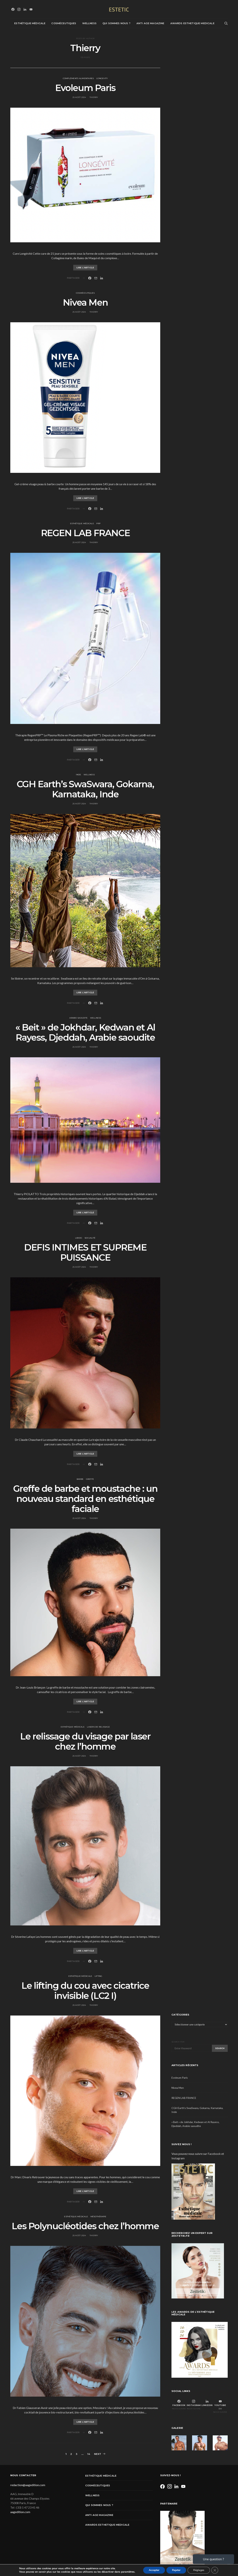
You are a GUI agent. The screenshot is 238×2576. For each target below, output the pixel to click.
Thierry (94, 97)
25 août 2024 (79, 97)
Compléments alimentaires (78, 78)
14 (88, 2453)
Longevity (102, 78)
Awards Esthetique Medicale (192, 23)
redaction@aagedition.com (27, 2485)
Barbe (80, 1479)
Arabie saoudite (78, 1018)
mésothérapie (98, 2216)
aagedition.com (20, 2512)
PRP (98, 523)
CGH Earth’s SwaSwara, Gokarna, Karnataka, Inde (85, 789)
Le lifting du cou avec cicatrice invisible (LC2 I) (85, 1990)
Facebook (214, 2153)
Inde (78, 774)
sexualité (90, 1238)
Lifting (98, 1976)
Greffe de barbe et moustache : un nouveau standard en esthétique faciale (85, 1498)
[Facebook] (13, 9)
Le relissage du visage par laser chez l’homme (85, 1741)
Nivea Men (85, 302)
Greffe (90, 1479)
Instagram (178, 2158)
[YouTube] (31, 9)
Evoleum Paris (85, 87)
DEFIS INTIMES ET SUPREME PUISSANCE (85, 1252)
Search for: (178, 2042)
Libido (78, 1238)
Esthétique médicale (29, 23)
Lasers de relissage (98, 1727)
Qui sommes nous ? (116, 23)
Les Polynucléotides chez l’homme (85, 2226)
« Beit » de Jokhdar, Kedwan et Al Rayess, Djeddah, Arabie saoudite (85, 1032)
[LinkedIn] (25, 9)
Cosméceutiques (63, 23)
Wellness (89, 23)
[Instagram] (19, 9)
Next (97, 2453)
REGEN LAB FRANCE (85, 533)
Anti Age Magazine (150, 23)
